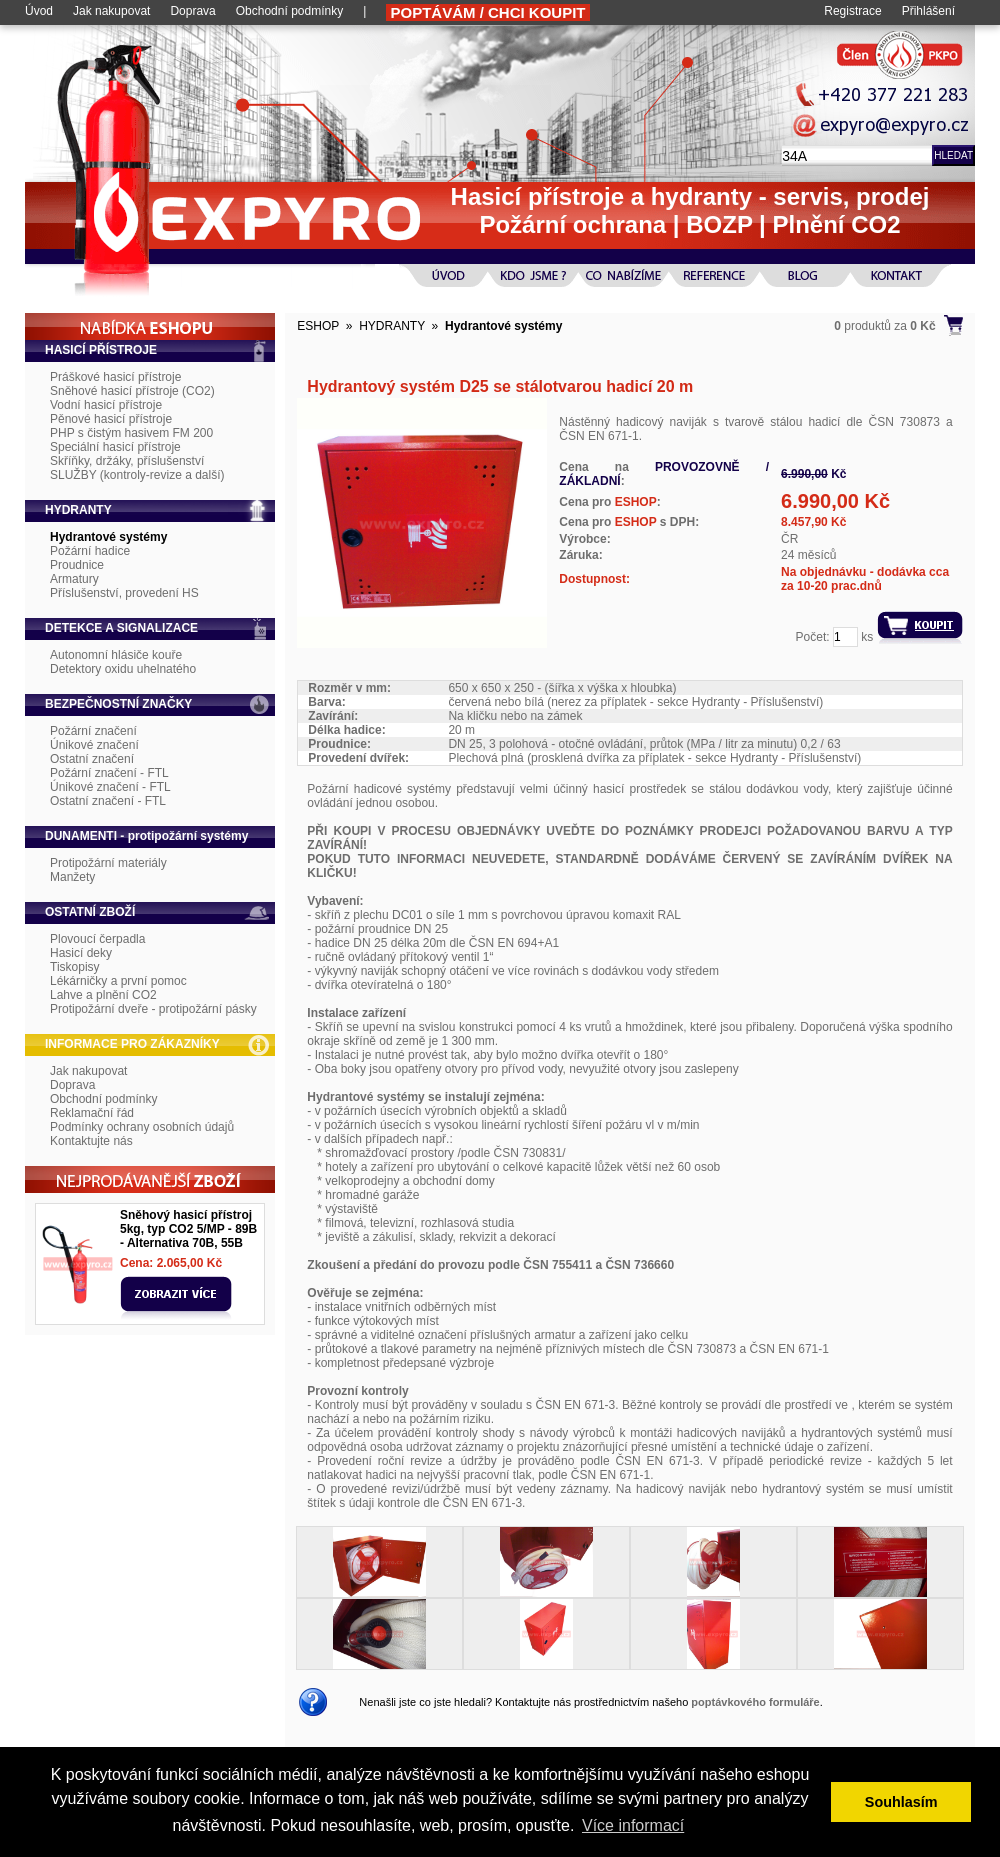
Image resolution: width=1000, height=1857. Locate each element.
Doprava (192, 11)
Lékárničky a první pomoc (118, 981)
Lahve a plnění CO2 (103, 995)
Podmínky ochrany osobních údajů (142, 1127)
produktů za (884, 326)
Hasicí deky (81, 953)
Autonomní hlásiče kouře (116, 655)
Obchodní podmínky (289, 11)
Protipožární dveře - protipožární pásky (153, 1009)
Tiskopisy (75, 967)
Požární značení (93, 731)
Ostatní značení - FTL (108, 801)
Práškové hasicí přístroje (115, 377)
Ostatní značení (92, 759)
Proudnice (77, 565)
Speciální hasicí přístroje (115, 447)
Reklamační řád (92, 1113)
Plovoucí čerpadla (97, 939)
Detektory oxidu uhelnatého (123, 669)
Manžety (72, 877)
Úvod (39, 11)
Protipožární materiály (108, 863)
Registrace (852, 11)
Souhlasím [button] (901, 1802)
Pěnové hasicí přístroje (111, 419)
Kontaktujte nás (91, 1141)
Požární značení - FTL (109, 773)
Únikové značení (94, 745)
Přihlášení (928, 11)
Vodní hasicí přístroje (106, 405)
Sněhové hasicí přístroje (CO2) (132, 391)
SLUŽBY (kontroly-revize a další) (137, 475)
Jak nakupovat (111, 11)
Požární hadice (90, 551)
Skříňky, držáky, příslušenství (127, 461)
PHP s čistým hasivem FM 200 (131, 433)
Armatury (74, 579)
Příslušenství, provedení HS (124, 593)
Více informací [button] (633, 1825)
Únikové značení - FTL (110, 787)
